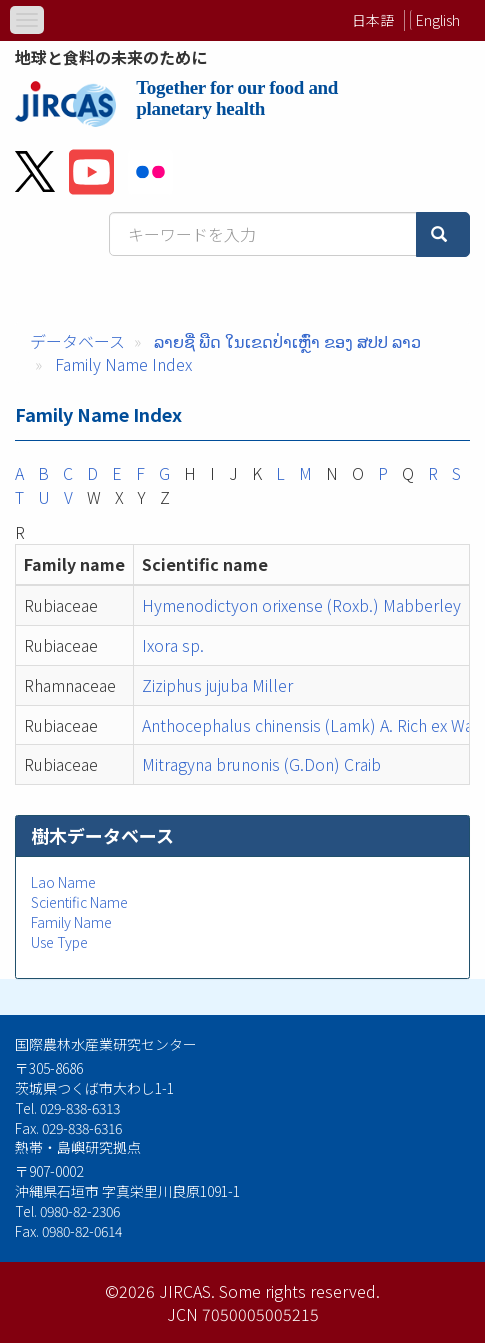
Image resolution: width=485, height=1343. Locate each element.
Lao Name (63, 882)
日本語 (373, 20)
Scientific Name (79, 902)
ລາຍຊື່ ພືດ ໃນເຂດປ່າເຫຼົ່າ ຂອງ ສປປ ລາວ (287, 341)
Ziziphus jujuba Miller (217, 685)
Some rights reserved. (299, 1291)
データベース (77, 341)
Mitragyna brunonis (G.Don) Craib (261, 764)
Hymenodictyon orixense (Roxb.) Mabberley (301, 605)
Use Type (59, 942)
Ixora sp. (173, 645)
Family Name (71, 922)
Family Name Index (123, 364)
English (438, 20)
